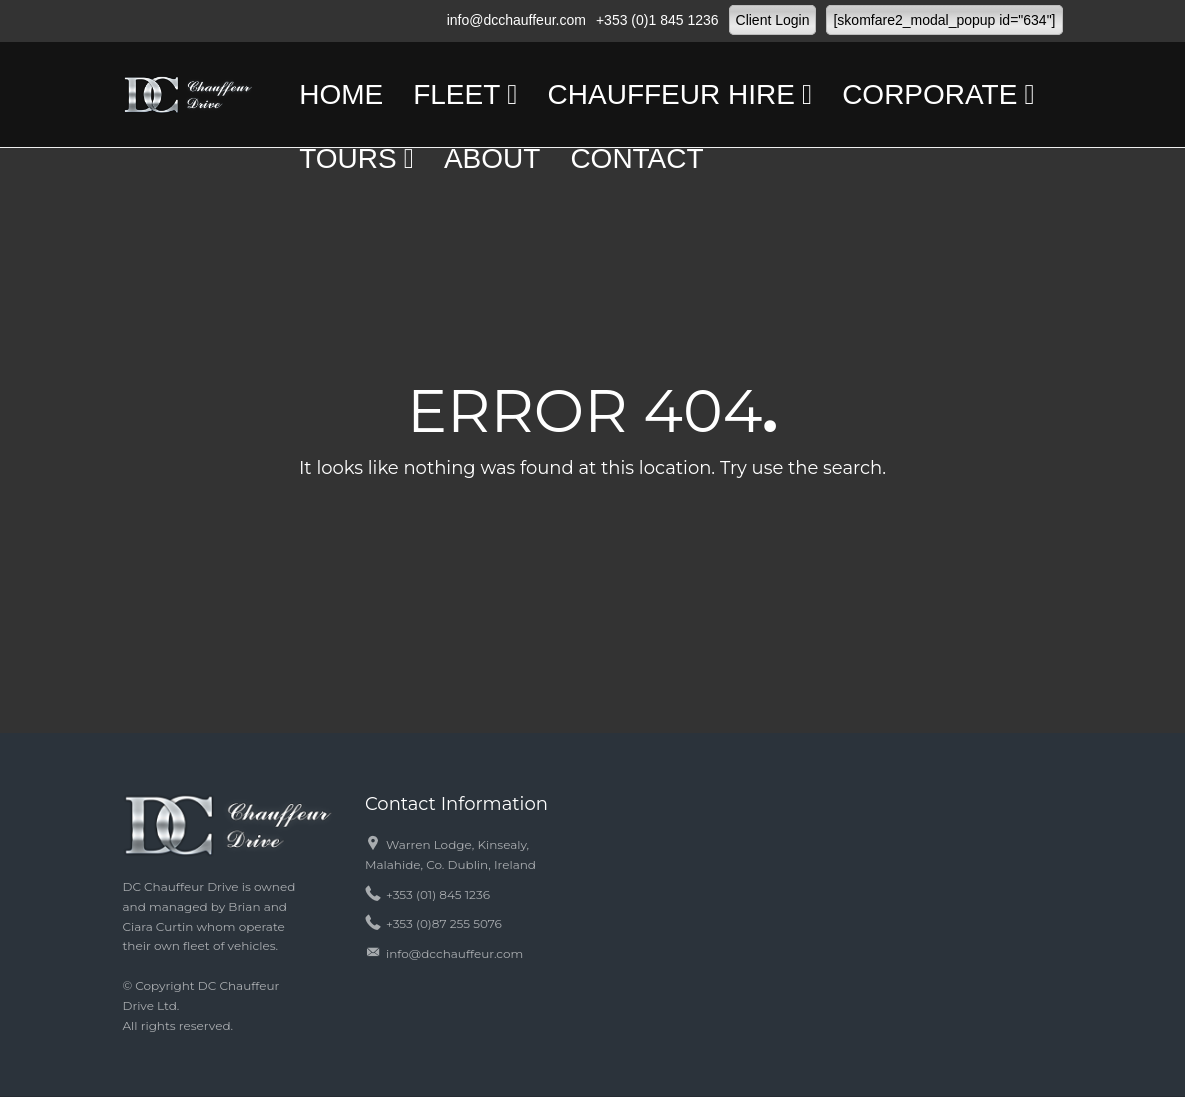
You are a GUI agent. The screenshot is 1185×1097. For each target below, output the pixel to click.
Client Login (773, 20)
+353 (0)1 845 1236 (657, 20)
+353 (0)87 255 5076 (444, 923)
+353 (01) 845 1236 (438, 894)
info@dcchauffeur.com (516, 20)
